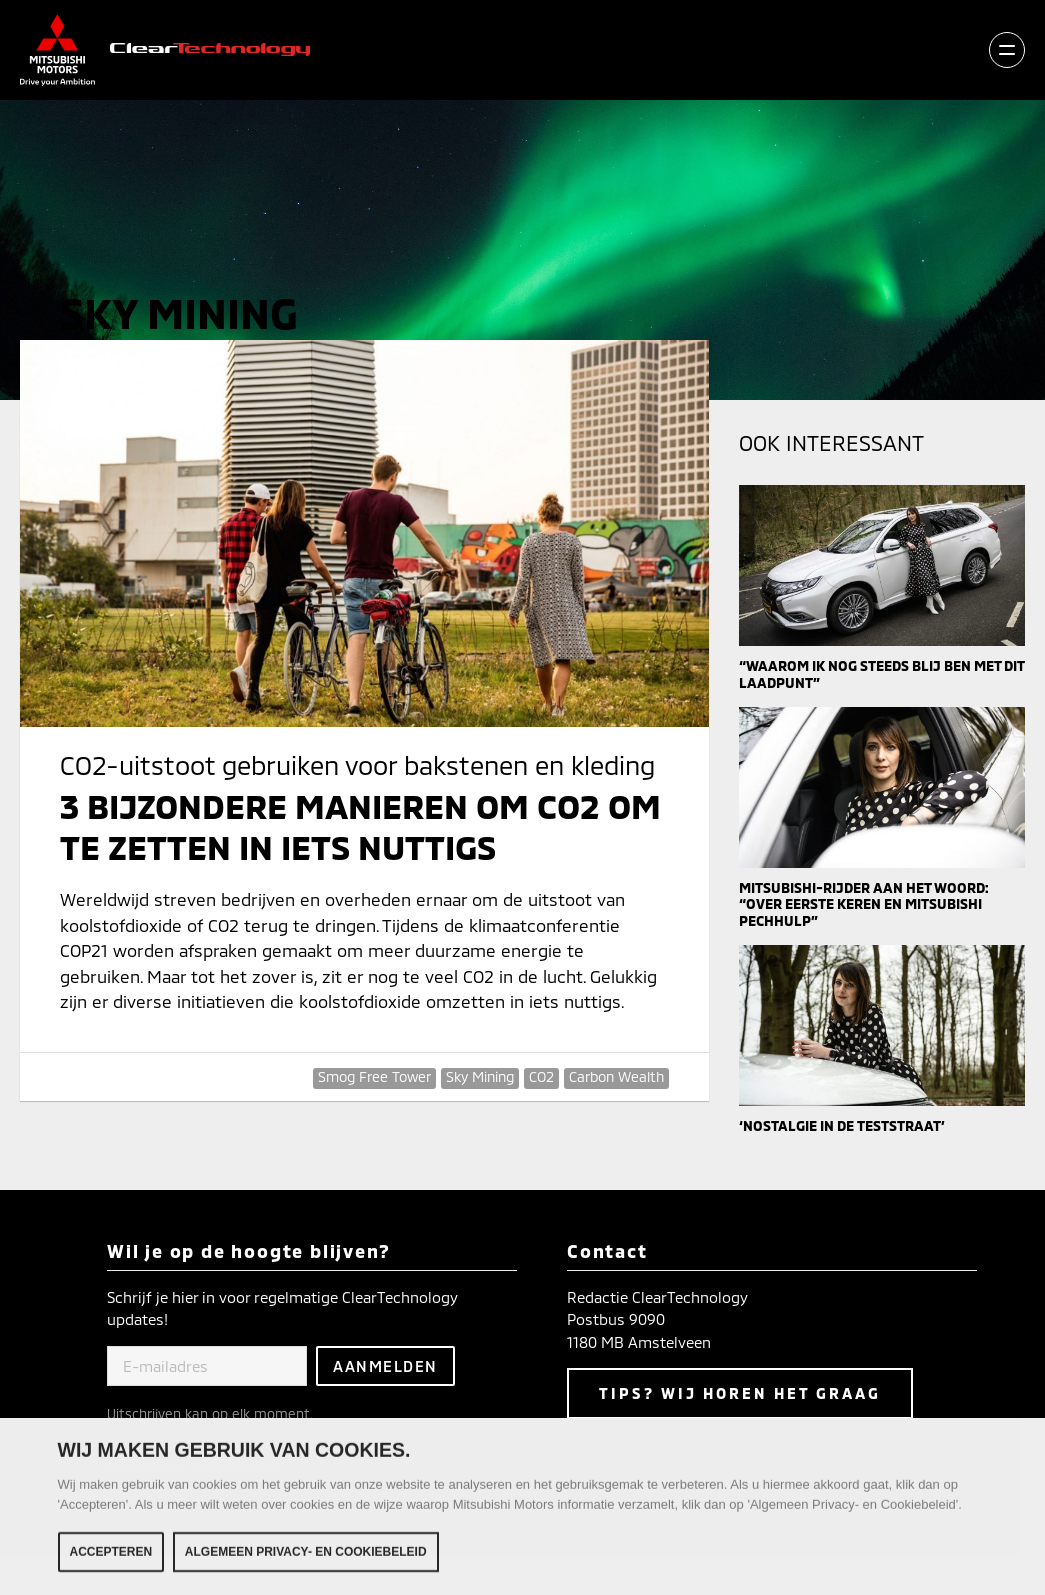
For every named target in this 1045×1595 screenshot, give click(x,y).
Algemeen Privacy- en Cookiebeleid (306, 1556)
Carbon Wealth (616, 1076)
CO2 (541, 1076)
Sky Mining (480, 1076)
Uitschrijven (144, 1413)
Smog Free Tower (374, 1076)
